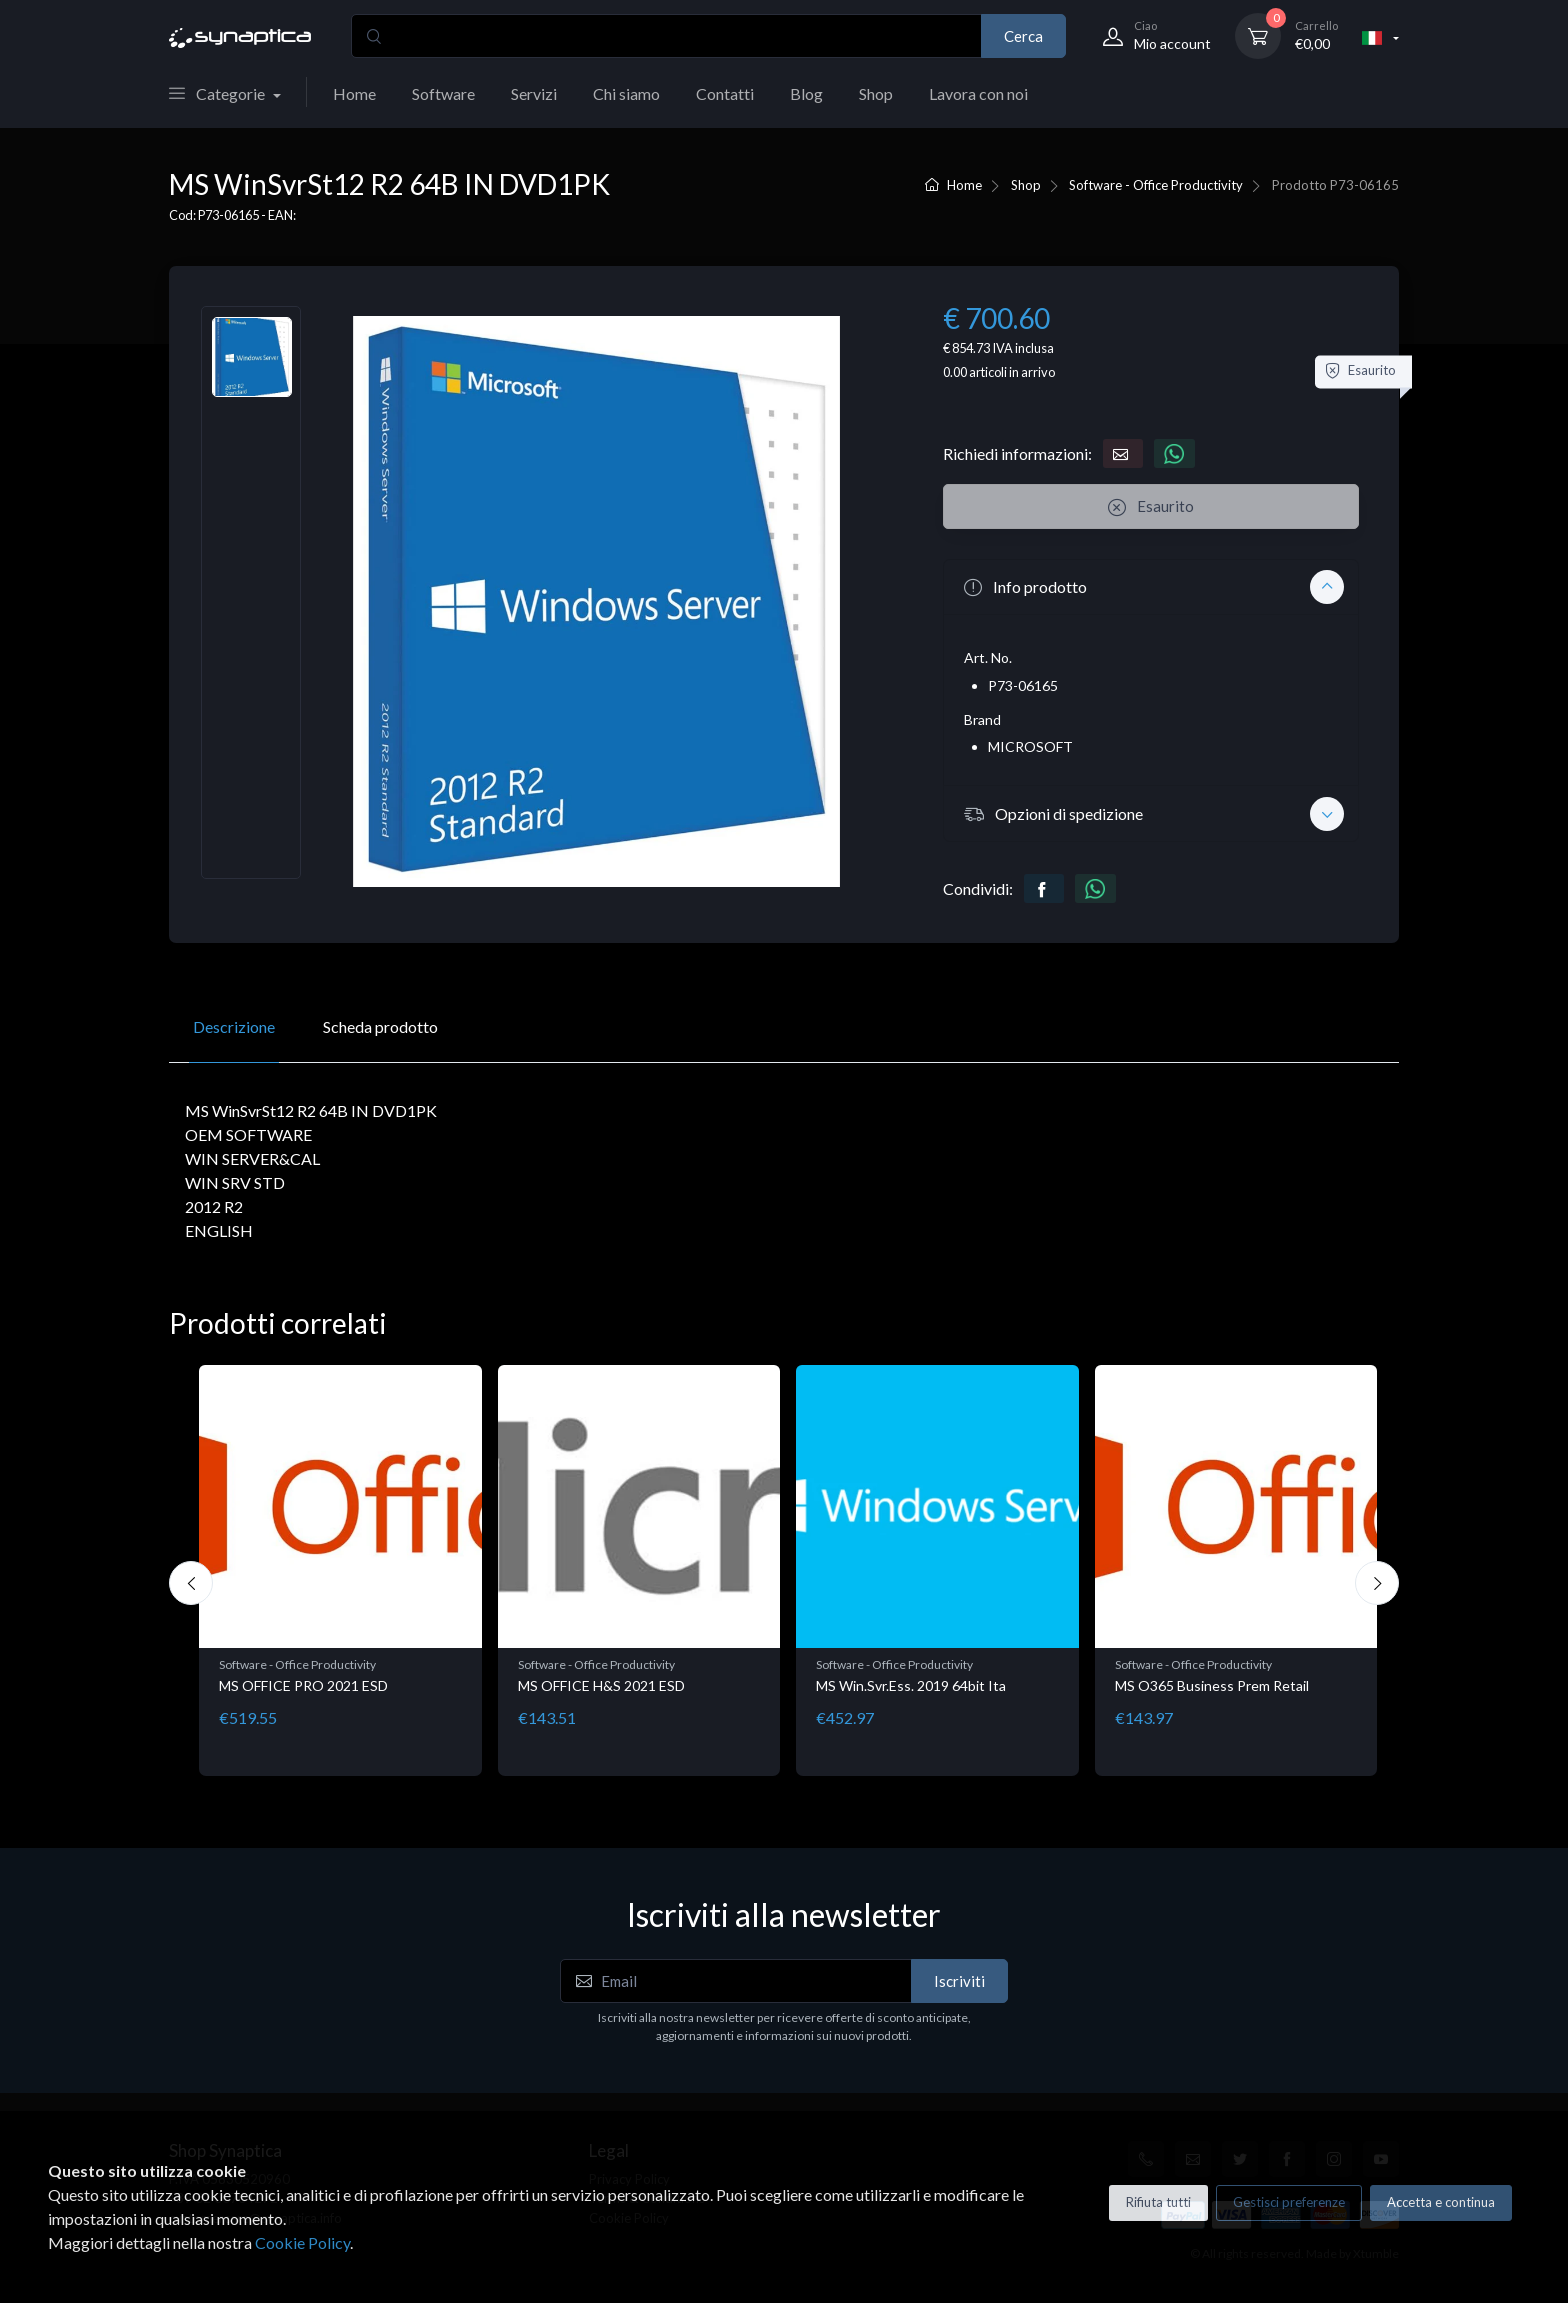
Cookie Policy (302, 2242)
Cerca (1023, 36)
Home (354, 93)
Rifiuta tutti (1158, 2202)
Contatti (725, 93)
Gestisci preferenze (1289, 2202)
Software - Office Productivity (1156, 185)
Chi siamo (626, 93)
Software (443, 93)
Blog (806, 93)
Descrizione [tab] (234, 1026)
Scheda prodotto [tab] (380, 1026)
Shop (876, 93)
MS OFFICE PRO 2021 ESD (303, 1685)
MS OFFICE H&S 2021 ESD (601, 1685)
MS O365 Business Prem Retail (1212, 1685)
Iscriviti (959, 1981)
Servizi (534, 93)
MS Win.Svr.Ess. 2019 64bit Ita (911, 1685)
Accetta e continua (1441, 2202)
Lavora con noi (978, 93)
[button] (1151, 587)
